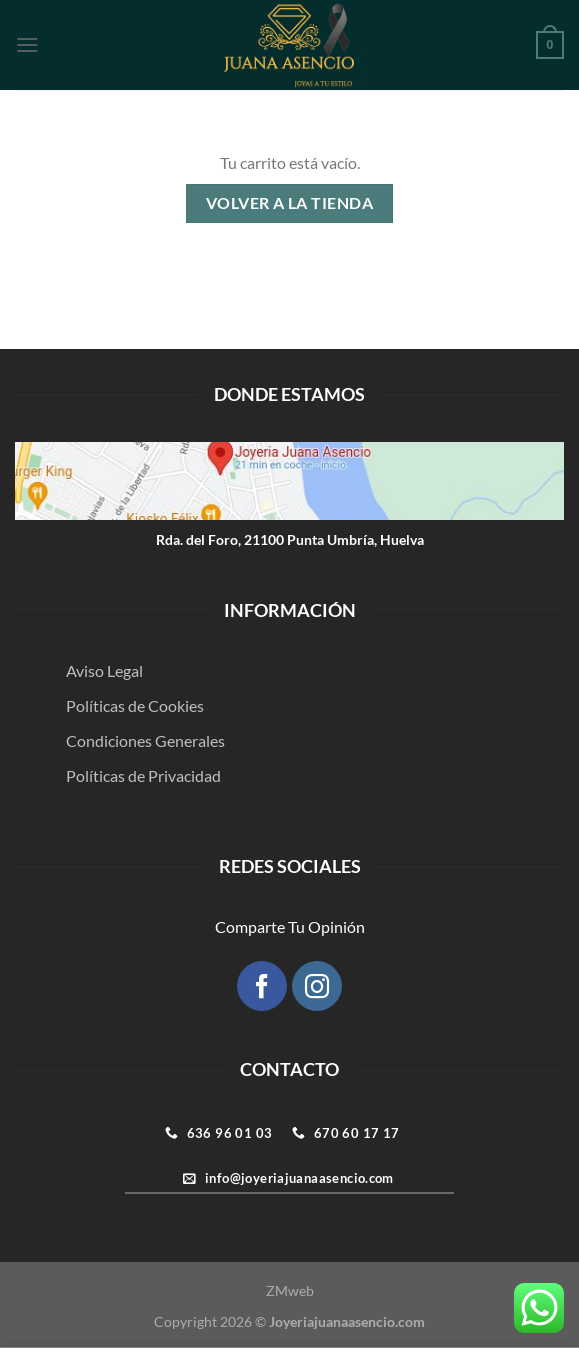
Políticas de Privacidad (143, 775)
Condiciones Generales (145, 740)
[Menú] (27, 44)
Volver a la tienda (289, 203)
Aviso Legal (104, 670)
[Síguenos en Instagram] (317, 986)
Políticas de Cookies (135, 705)
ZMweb (290, 1290)
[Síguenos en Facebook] (262, 986)
